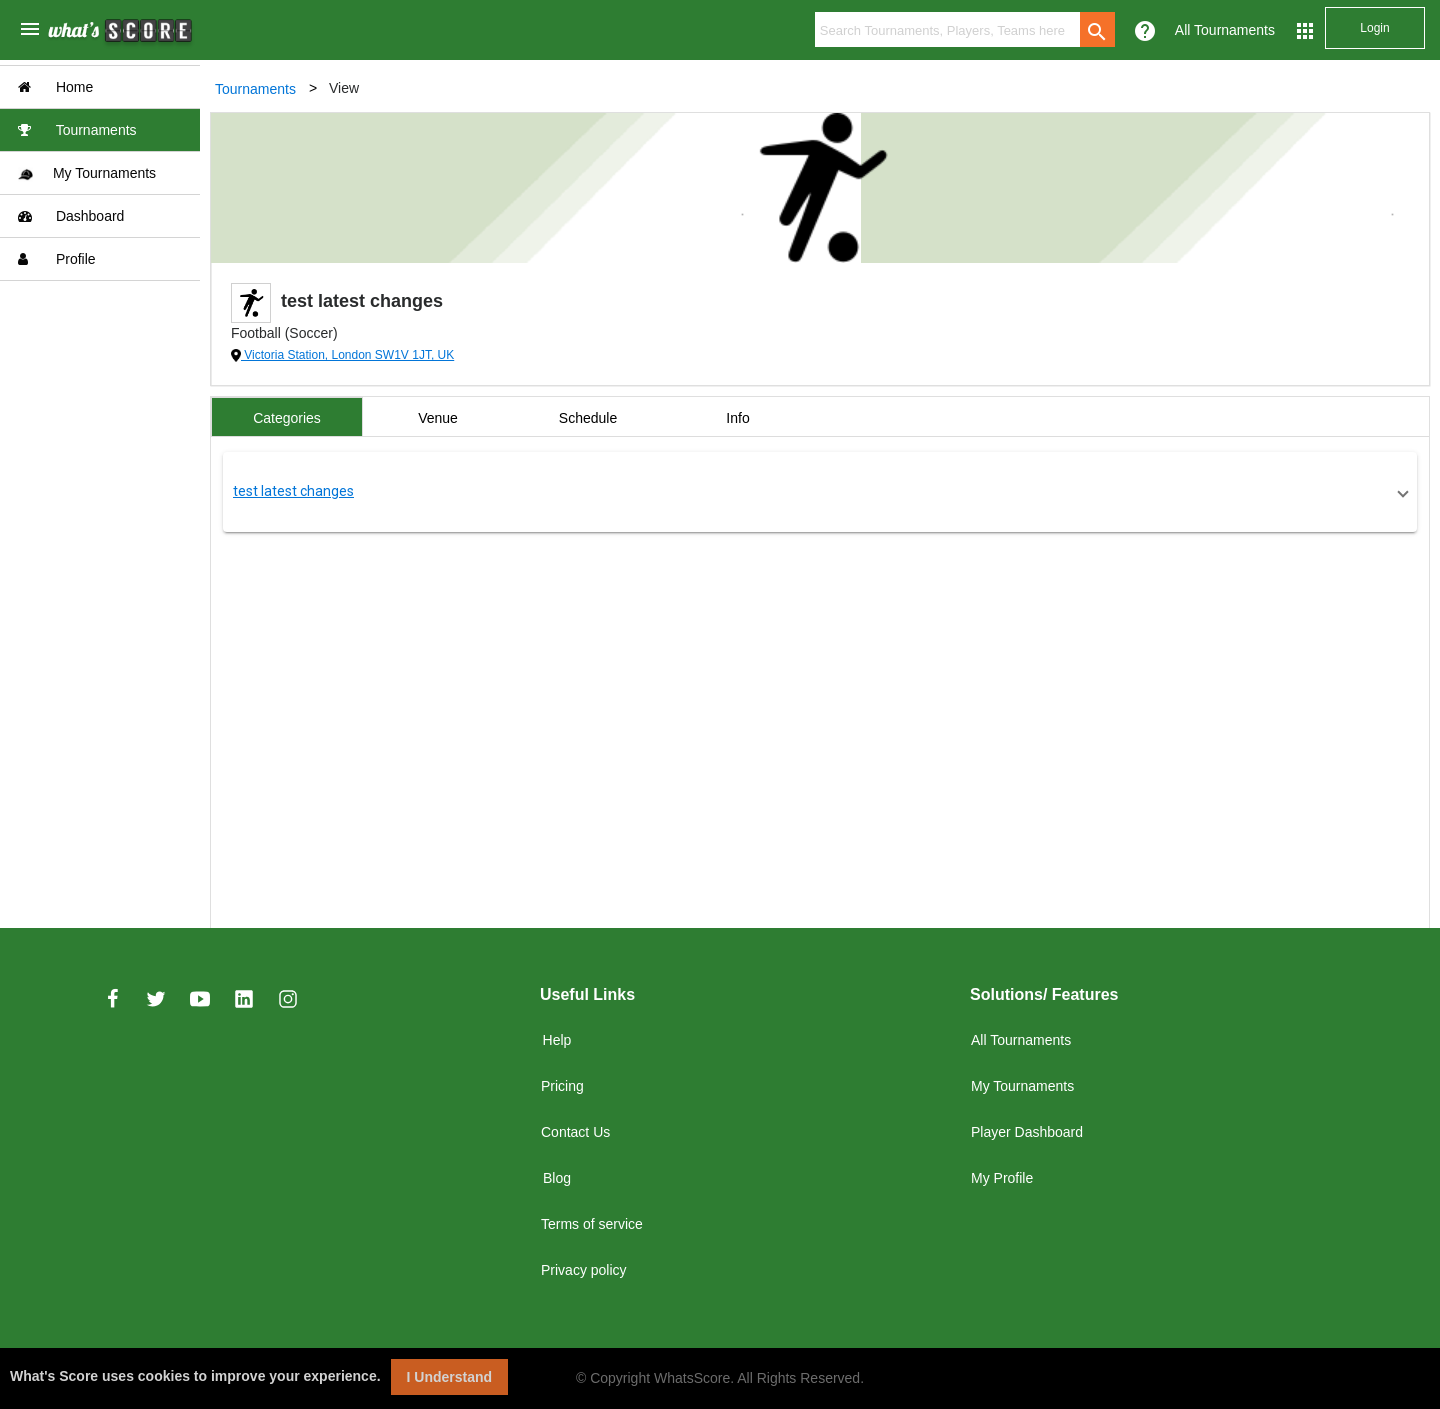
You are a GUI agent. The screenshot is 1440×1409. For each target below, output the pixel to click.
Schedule (588, 418)
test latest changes (293, 491)
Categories (287, 418)
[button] (820, 492)
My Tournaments (87, 173)
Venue (438, 418)
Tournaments (77, 130)
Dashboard (71, 216)
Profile (57, 259)
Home (55, 87)
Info (737, 418)
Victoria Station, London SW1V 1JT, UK (347, 355)
